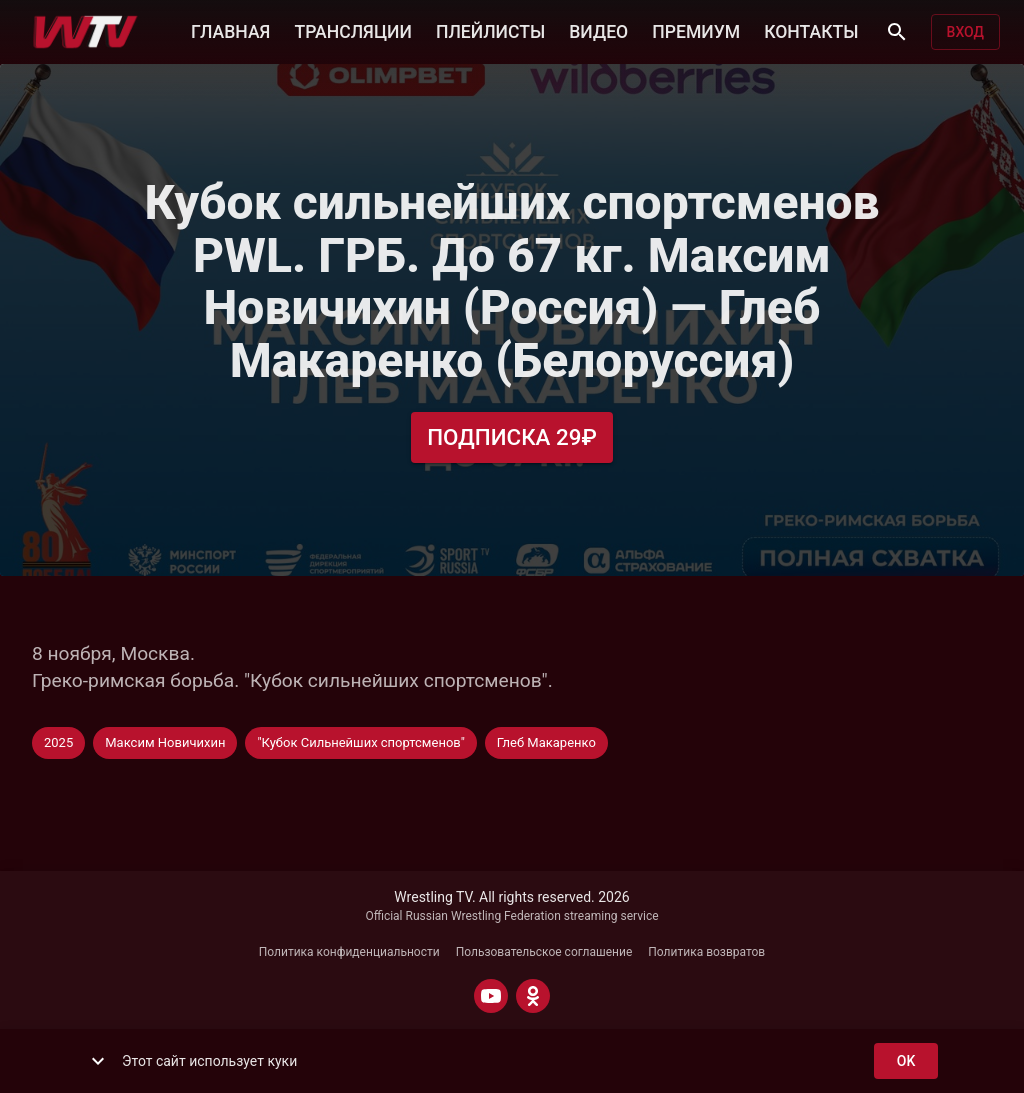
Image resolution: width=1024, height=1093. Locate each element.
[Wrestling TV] (85, 32)
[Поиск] (897, 32)
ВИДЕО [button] (598, 30)
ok (906, 1061)
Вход (965, 32)
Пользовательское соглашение (544, 952)
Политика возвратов (706, 952)
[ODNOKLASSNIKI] (533, 996)
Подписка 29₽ (512, 437)
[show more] (98, 1061)
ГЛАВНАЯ (230, 30)
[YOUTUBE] (491, 996)
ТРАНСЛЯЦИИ (352, 30)
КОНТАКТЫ (811, 30)
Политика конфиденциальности (349, 952)
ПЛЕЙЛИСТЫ (490, 30)
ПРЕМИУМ (696, 30)
